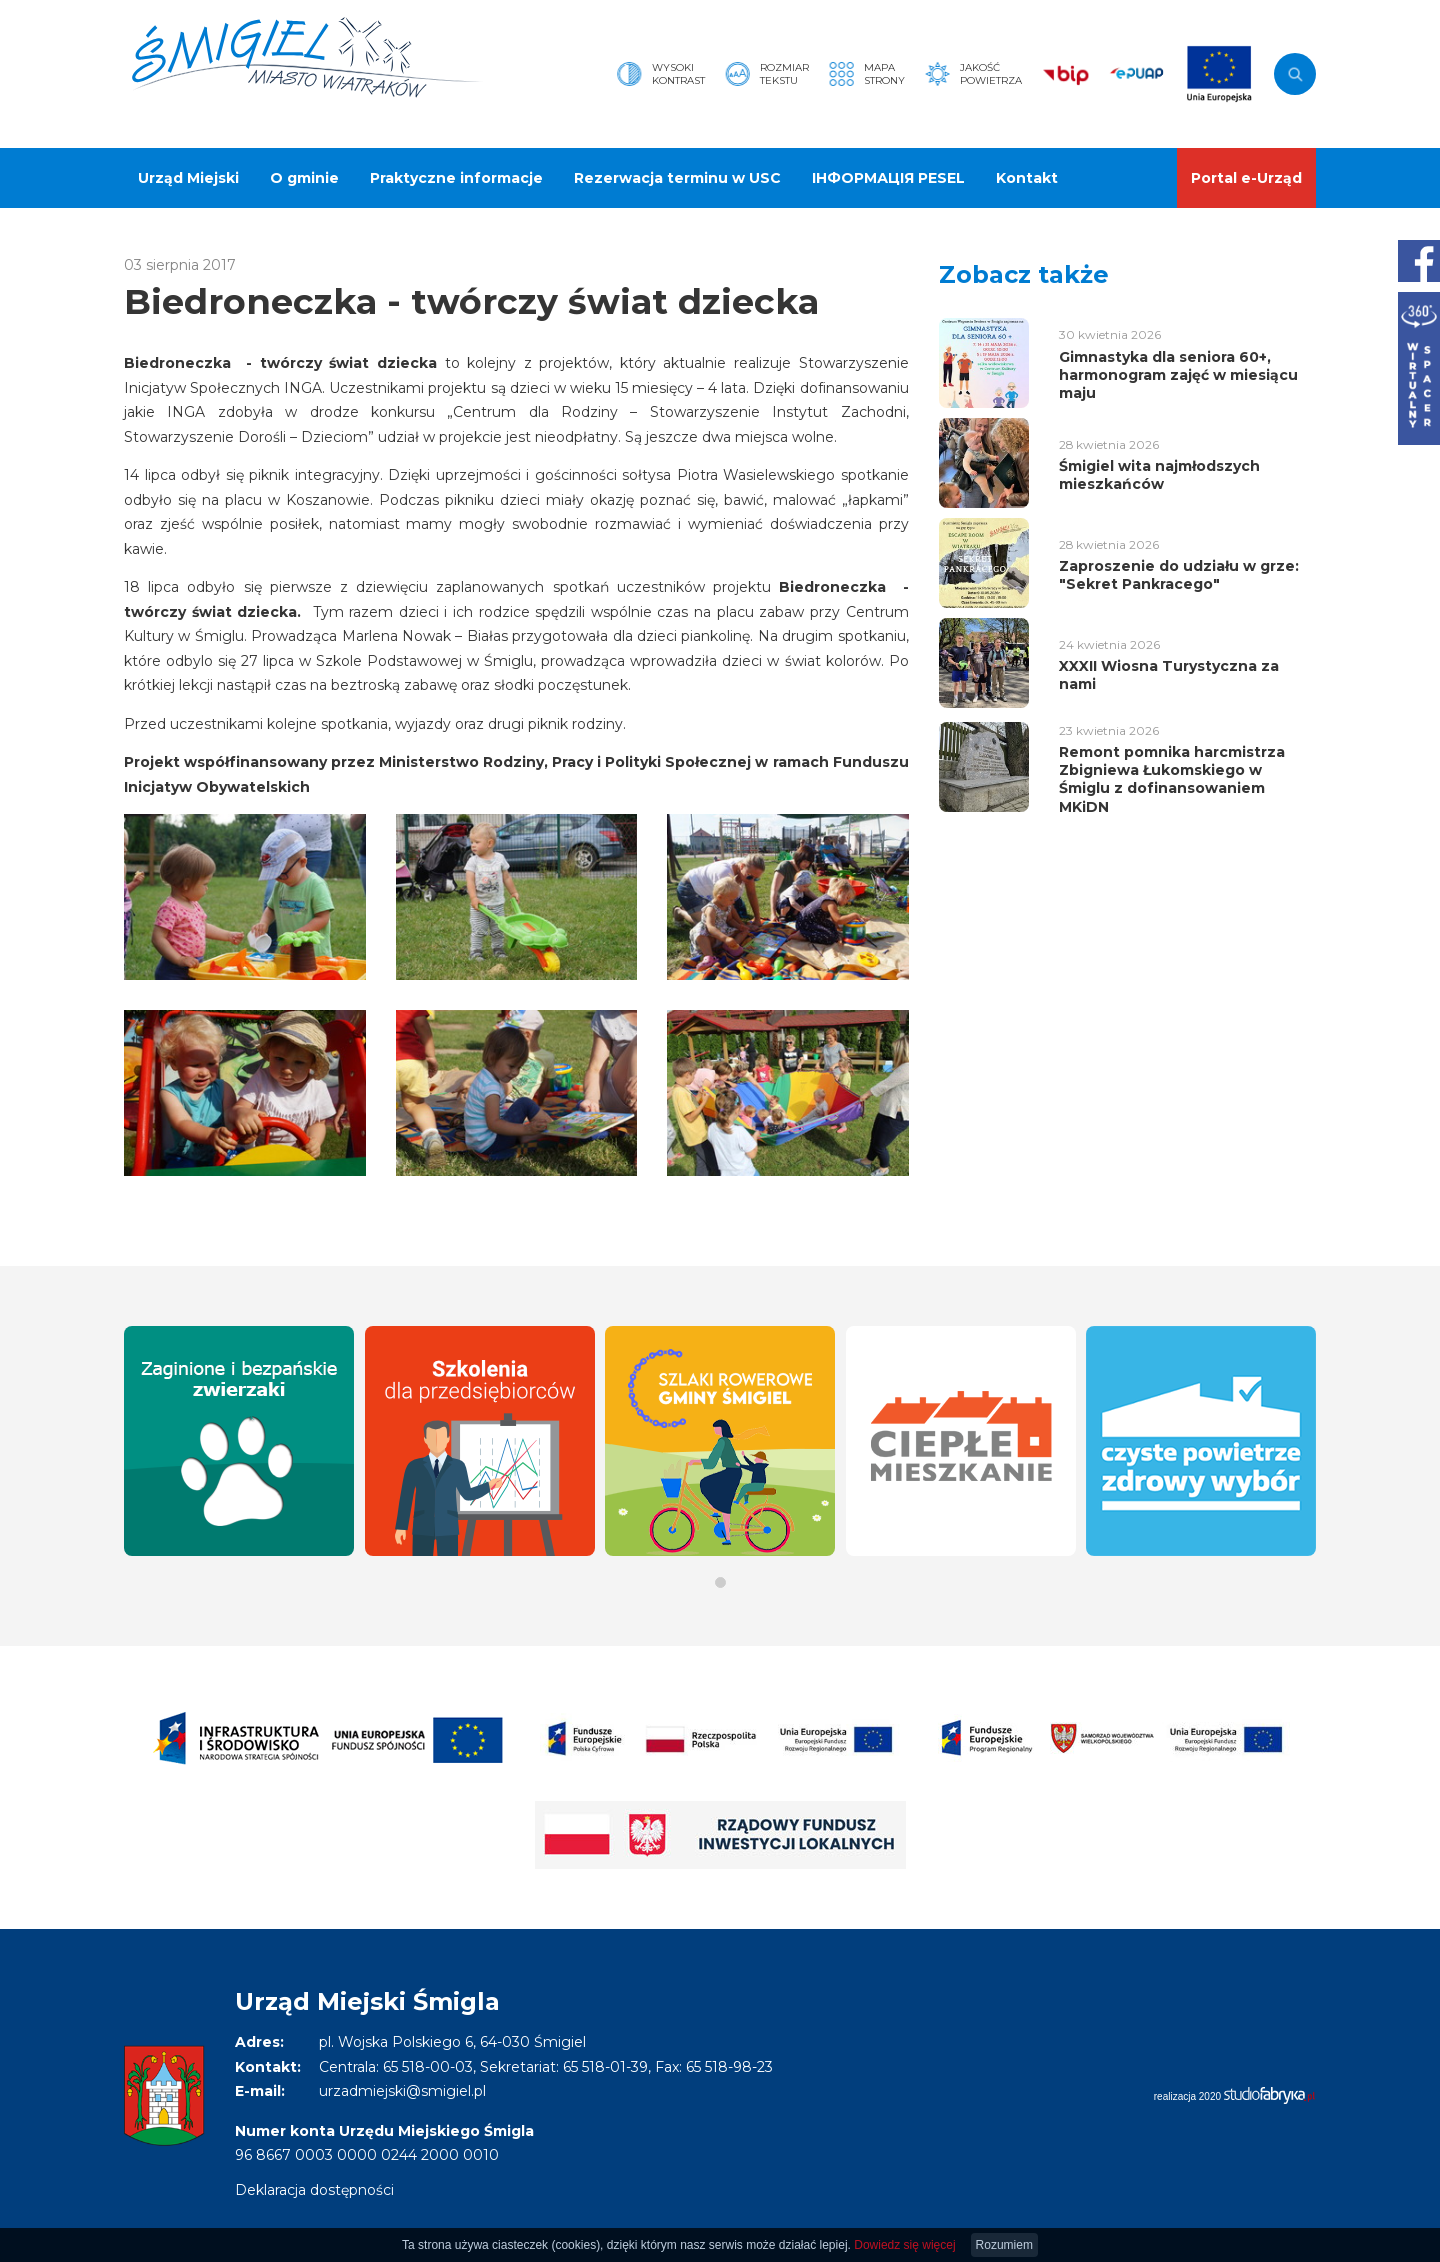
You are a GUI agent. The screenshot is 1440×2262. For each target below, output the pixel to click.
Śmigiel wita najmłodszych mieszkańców (1159, 475)
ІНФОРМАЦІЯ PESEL (888, 178)
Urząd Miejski (188, 178)
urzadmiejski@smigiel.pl (402, 2091)
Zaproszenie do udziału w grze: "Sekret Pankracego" (1179, 575)
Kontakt (1027, 178)
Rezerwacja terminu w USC (677, 178)
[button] (720, 1582)
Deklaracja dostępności (314, 2190)
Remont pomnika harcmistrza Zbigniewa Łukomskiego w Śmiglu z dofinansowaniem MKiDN (1172, 779)
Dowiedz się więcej (904, 2245)
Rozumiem (1004, 2245)
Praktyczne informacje (456, 178)
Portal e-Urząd (1246, 178)
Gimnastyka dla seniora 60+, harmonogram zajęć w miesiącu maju (1178, 375)
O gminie (304, 178)
